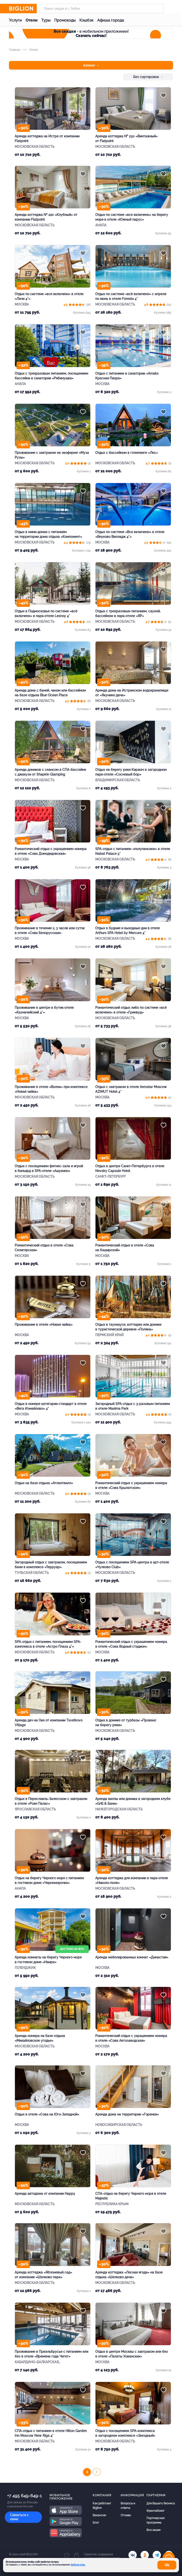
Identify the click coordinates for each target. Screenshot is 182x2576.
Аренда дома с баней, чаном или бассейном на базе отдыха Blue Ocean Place (50, 692)
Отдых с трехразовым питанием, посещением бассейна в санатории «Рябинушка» (51, 376)
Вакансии (99, 2515)
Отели (31, 20)
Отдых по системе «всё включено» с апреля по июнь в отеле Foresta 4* (130, 296)
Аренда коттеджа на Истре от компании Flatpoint (47, 138)
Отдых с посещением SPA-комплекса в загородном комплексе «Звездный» (125, 2433)
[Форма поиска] (102, 8)
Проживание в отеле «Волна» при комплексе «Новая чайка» (51, 1089)
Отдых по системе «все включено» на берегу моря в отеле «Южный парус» (131, 217)
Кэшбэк (86, 20)
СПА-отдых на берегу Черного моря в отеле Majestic (130, 2196)
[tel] (157, 2555)
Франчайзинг (155, 2510)
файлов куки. (78, 2564)
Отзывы (126, 2515)
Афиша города (110, 20)
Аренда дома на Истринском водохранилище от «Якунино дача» (131, 692)
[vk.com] (132, 2555)
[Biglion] (23, 8)
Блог (96, 2522)
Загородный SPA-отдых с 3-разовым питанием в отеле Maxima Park (132, 1406)
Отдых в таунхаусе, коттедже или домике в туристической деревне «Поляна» (128, 1327)
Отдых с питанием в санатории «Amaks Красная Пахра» (127, 376)
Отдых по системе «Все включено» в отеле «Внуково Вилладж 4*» (129, 534)
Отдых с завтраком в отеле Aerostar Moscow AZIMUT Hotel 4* (131, 1089)
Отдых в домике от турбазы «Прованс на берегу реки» (125, 1722)
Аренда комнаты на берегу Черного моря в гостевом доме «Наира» (48, 1959)
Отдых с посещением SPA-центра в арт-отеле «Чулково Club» (132, 1564)
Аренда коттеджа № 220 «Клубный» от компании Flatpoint (46, 217)
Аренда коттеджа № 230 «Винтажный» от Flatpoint (126, 138)
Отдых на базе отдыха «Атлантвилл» (44, 1483)
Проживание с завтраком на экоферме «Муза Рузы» (52, 455)
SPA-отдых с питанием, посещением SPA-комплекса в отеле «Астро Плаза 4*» (48, 1644)
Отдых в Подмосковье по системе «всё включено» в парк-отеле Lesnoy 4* (46, 613)
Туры (45, 20)
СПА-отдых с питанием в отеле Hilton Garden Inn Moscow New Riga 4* (51, 2433)
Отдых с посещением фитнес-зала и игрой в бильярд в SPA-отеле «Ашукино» (49, 1168)
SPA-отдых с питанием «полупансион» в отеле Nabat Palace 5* (132, 851)
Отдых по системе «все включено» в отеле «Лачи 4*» (49, 296)
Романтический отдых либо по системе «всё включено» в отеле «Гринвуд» (131, 1010)
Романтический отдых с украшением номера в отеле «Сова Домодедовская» (50, 851)
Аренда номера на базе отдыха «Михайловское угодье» (40, 2038)
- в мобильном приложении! (91, 33)
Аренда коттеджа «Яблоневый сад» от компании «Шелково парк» (43, 2274)
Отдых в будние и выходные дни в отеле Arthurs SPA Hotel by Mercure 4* (127, 930)
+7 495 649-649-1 (24, 2495)
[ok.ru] (145, 2555)
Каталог (91, 65)
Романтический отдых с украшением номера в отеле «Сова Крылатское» (131, 1485)
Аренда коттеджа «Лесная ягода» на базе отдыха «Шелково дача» (129, 2274)
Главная (14, 49)
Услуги (15, 20)
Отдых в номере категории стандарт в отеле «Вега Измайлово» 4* (50, 1406)
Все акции (153, 2530)
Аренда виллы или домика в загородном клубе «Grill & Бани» (132, 1801)
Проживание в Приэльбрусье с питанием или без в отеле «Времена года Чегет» (51, 2354)
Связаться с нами (19, 2517)
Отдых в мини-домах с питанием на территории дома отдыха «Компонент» (48, 534)
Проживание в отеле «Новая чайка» (44, 1324)
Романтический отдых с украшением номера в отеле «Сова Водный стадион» (131, 1644)
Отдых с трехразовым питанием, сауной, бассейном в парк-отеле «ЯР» (127, 613)
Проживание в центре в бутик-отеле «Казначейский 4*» (44, 1010)
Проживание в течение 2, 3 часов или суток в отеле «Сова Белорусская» (50, 930)
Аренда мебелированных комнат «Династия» (131, 1957)
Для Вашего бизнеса (160, 2503)
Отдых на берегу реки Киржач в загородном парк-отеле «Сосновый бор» (131, 772)
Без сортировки (148, 77)
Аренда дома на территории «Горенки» (127, 2114)
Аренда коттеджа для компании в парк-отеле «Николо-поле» (131, 1880)
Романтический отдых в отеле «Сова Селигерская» (44, 1247)
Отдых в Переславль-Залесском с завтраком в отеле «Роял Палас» (51, 1801)
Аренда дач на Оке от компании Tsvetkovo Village (48, 1722)
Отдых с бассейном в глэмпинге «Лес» (126, 453)
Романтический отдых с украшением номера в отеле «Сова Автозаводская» (131, 2038)
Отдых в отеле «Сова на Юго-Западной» (47, 2114)
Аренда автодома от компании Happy (45, 2193)
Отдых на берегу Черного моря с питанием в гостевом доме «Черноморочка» (49, 1880)
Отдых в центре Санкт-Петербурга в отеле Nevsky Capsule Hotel (129, 1168)
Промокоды (65, 20)
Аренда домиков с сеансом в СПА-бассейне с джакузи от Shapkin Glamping (50, 772)
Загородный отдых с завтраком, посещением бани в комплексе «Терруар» (51, 1564)
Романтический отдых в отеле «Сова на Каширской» (124, 1247)
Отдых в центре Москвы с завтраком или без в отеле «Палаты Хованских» (131, 2354)
